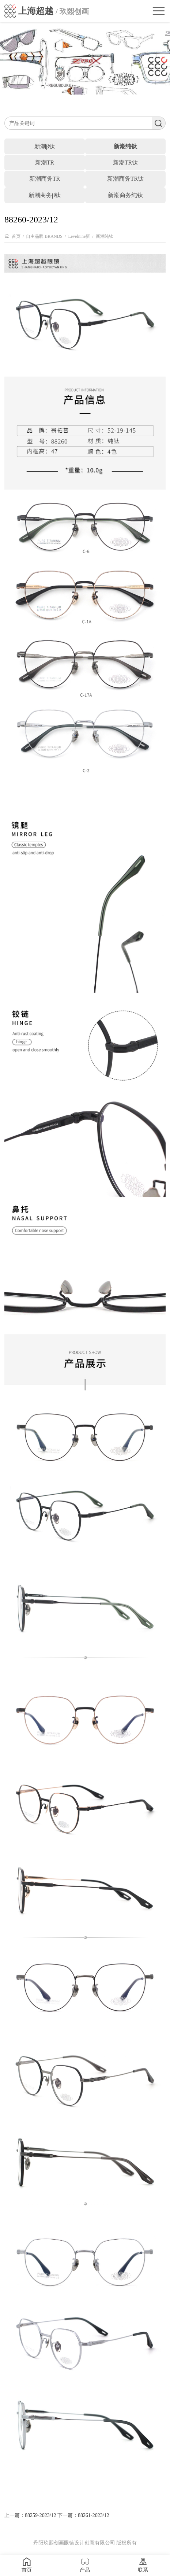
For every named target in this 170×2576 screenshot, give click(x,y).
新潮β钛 (44, 146)
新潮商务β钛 (45, 195)
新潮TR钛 (125, 162)
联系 (143, 2565)
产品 (85, 2565)
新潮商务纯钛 (125, 195)
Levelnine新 (79, 236)
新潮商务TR (44, 179)
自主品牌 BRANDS (44, 236)
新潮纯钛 (104, 236)
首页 (16, 236)
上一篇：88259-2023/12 (30, 2515)
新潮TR (44, 162)
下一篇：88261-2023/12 (83, 2515)
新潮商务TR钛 (125, 179)
